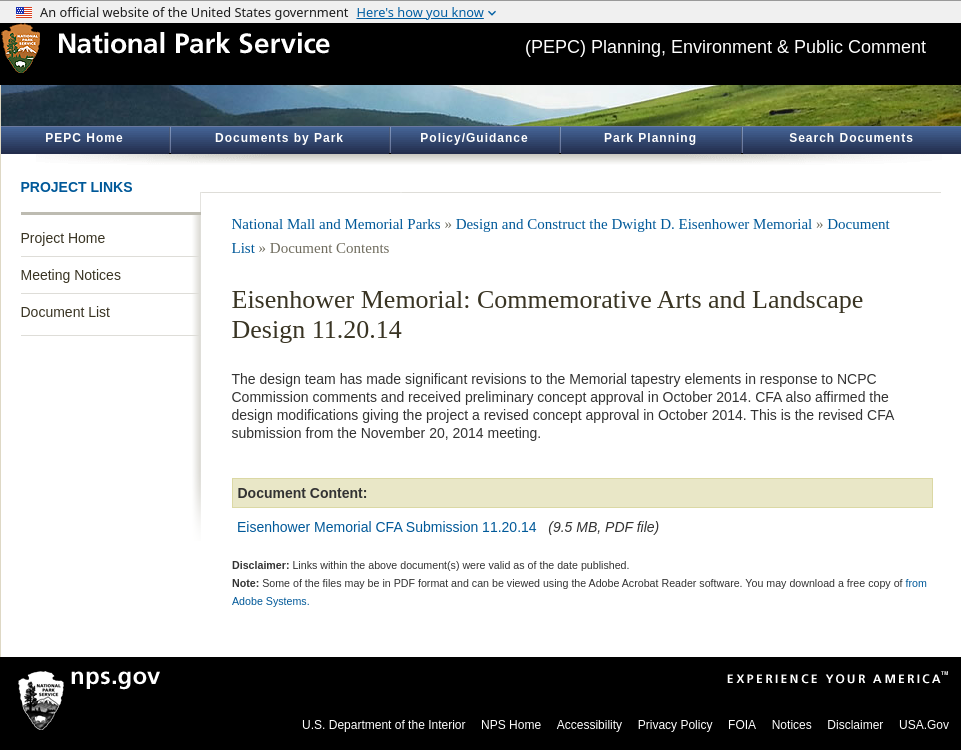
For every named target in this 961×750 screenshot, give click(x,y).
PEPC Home (84, 138)
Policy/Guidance (474, 138)
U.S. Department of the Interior (383, 725)
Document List (65, 312)
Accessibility (589, 725)
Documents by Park (279, 138)
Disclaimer (855, 725)
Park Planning (650, 138)
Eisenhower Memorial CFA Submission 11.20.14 (387, 527)
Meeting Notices (71, 275)
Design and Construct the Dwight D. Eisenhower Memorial (634, 224)
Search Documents (851, 138)
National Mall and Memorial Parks (336, 224)
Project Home (63, 238)
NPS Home (511, 725)
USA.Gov (924, 725)
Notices (792, 725)
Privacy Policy (675, 725)
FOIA (742, 725)
